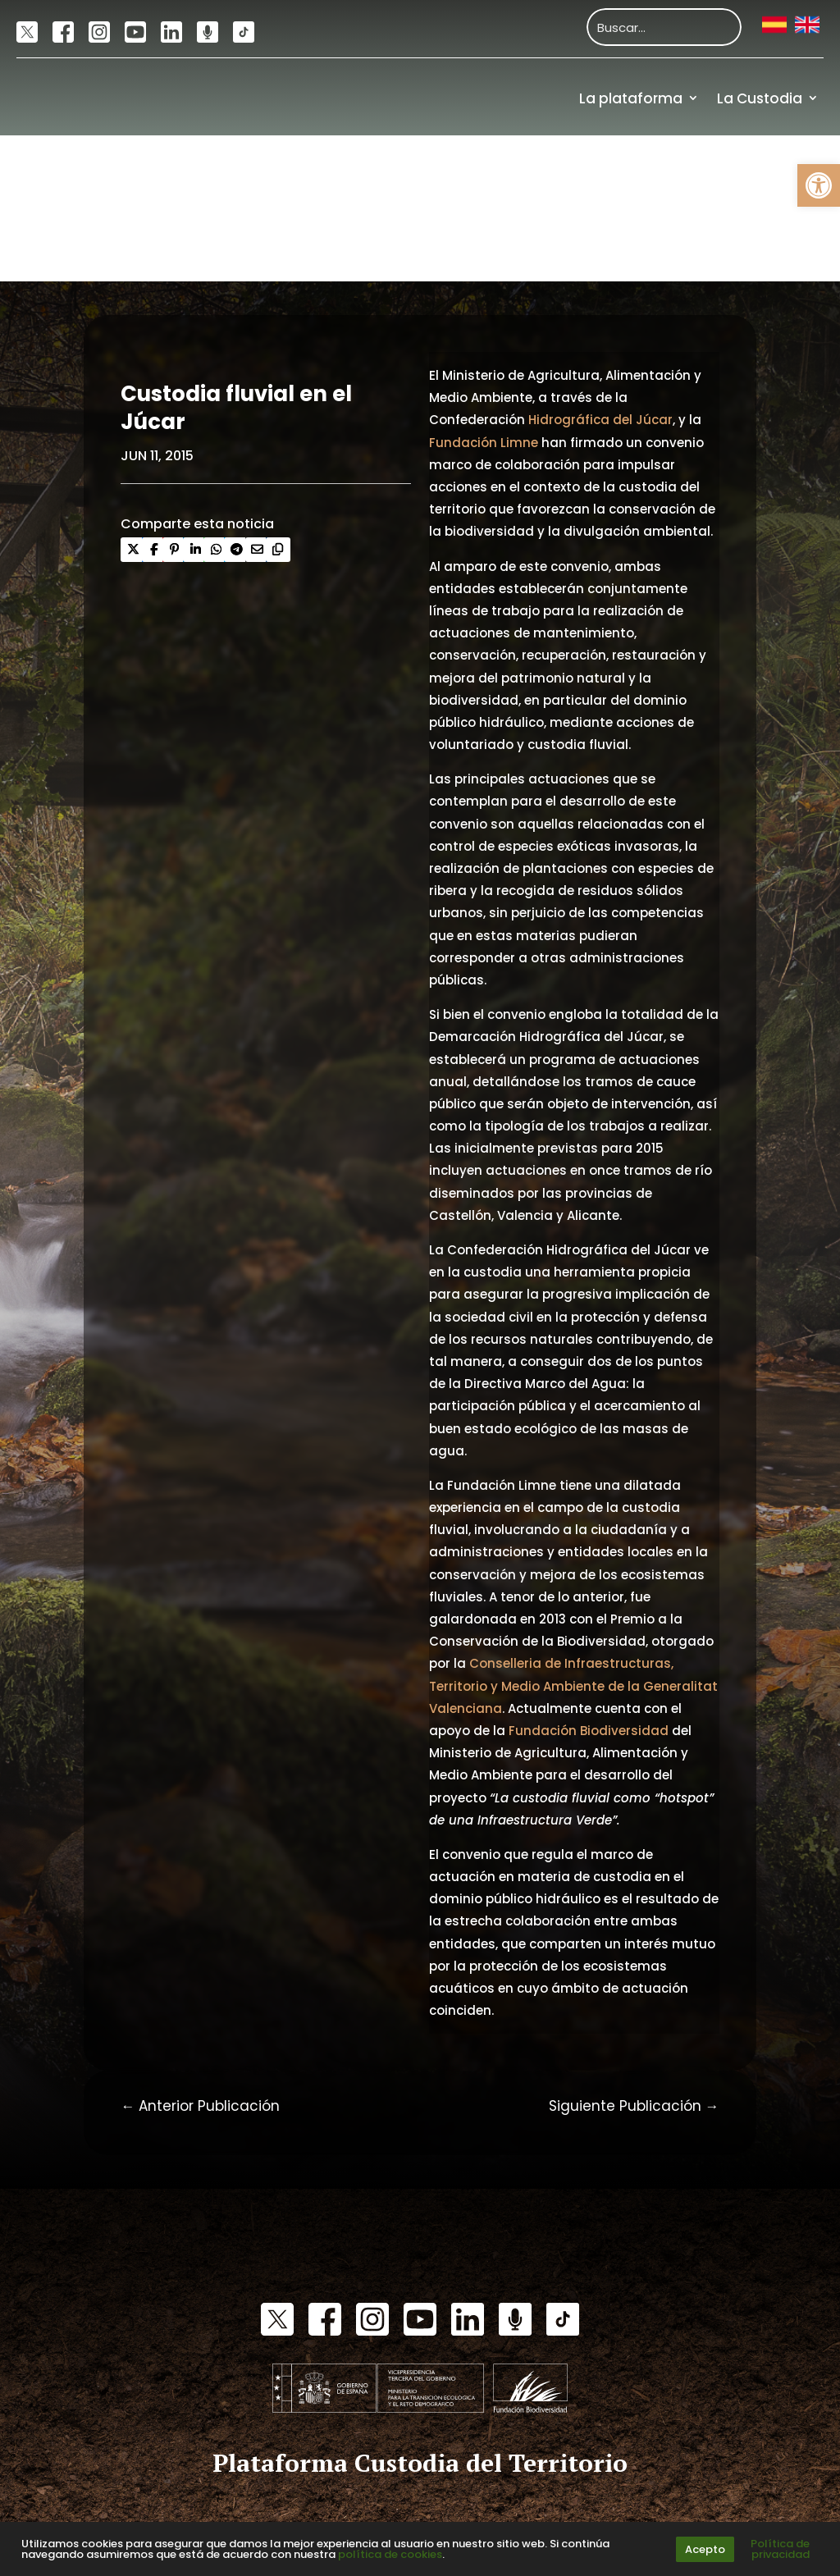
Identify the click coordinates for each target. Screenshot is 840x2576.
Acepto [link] (705, 2549)
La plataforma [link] (630, 98)
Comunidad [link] (562, 171)
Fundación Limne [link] (483, 442)
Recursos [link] (786, 171)
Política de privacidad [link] (780, 2549)
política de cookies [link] (390, 2554)
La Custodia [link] (759, 98)
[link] (818, 185)
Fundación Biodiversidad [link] (589, 1730)
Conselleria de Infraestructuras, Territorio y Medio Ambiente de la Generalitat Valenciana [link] (573, 1685)
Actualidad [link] (679, 171)
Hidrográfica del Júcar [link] (600, 419)
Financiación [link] (773, 244)
